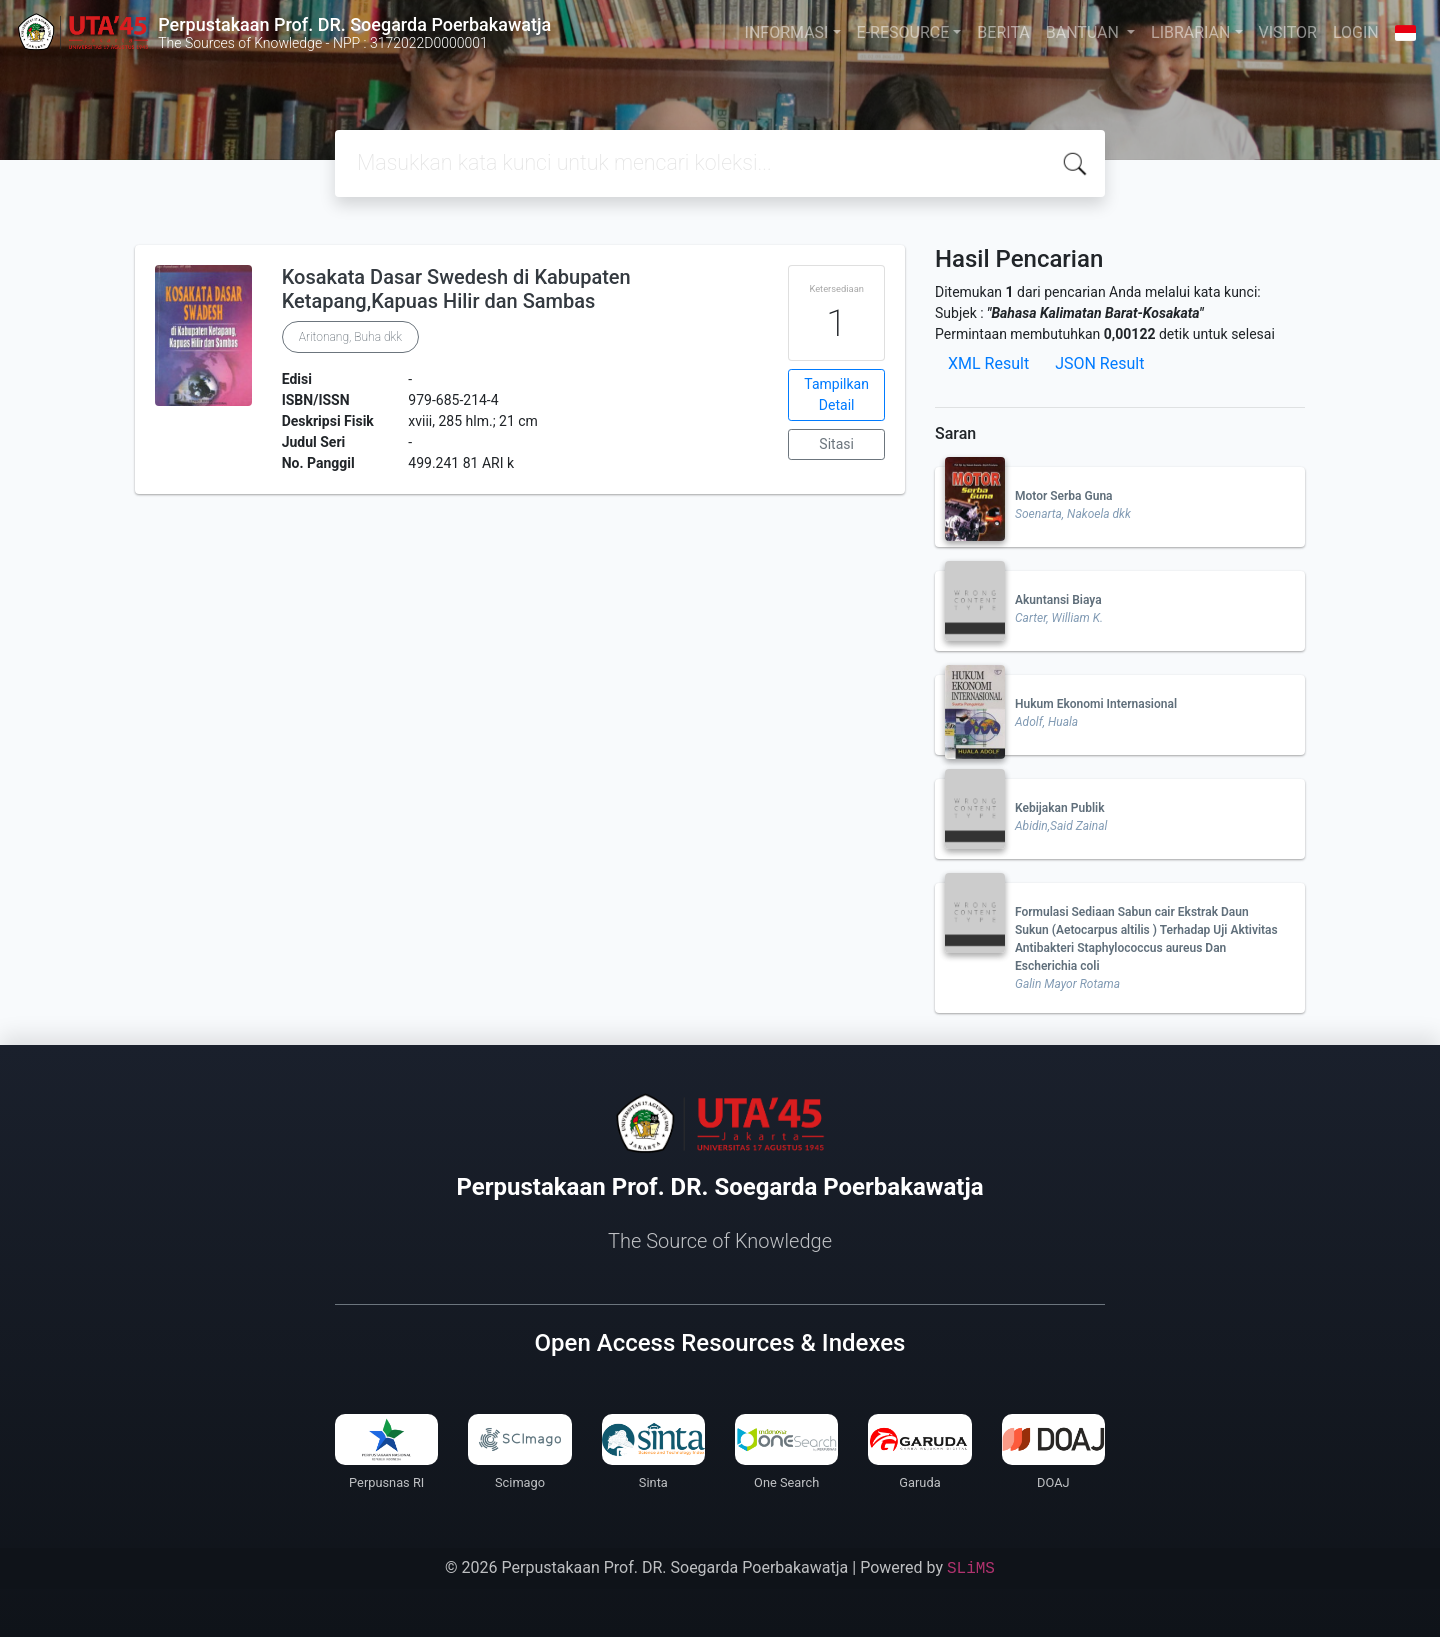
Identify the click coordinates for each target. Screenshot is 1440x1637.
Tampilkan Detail (836, 394)
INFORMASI (787, 32)
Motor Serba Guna (1064, 496)
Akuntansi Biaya (1058, 600)
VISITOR (1288, 32)
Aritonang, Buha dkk (350, 337)
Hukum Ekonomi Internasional (1096, 704)
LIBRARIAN (1190, 32)
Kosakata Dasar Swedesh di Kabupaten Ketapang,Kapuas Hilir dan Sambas (456, 289)
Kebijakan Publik (1059, 808)
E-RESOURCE (903, 32)
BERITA (1003, 32)
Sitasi (836, 444)
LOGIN (1356, 32)
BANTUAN (1084, 32)
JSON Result (1099, 363)
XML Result (988, 363)
